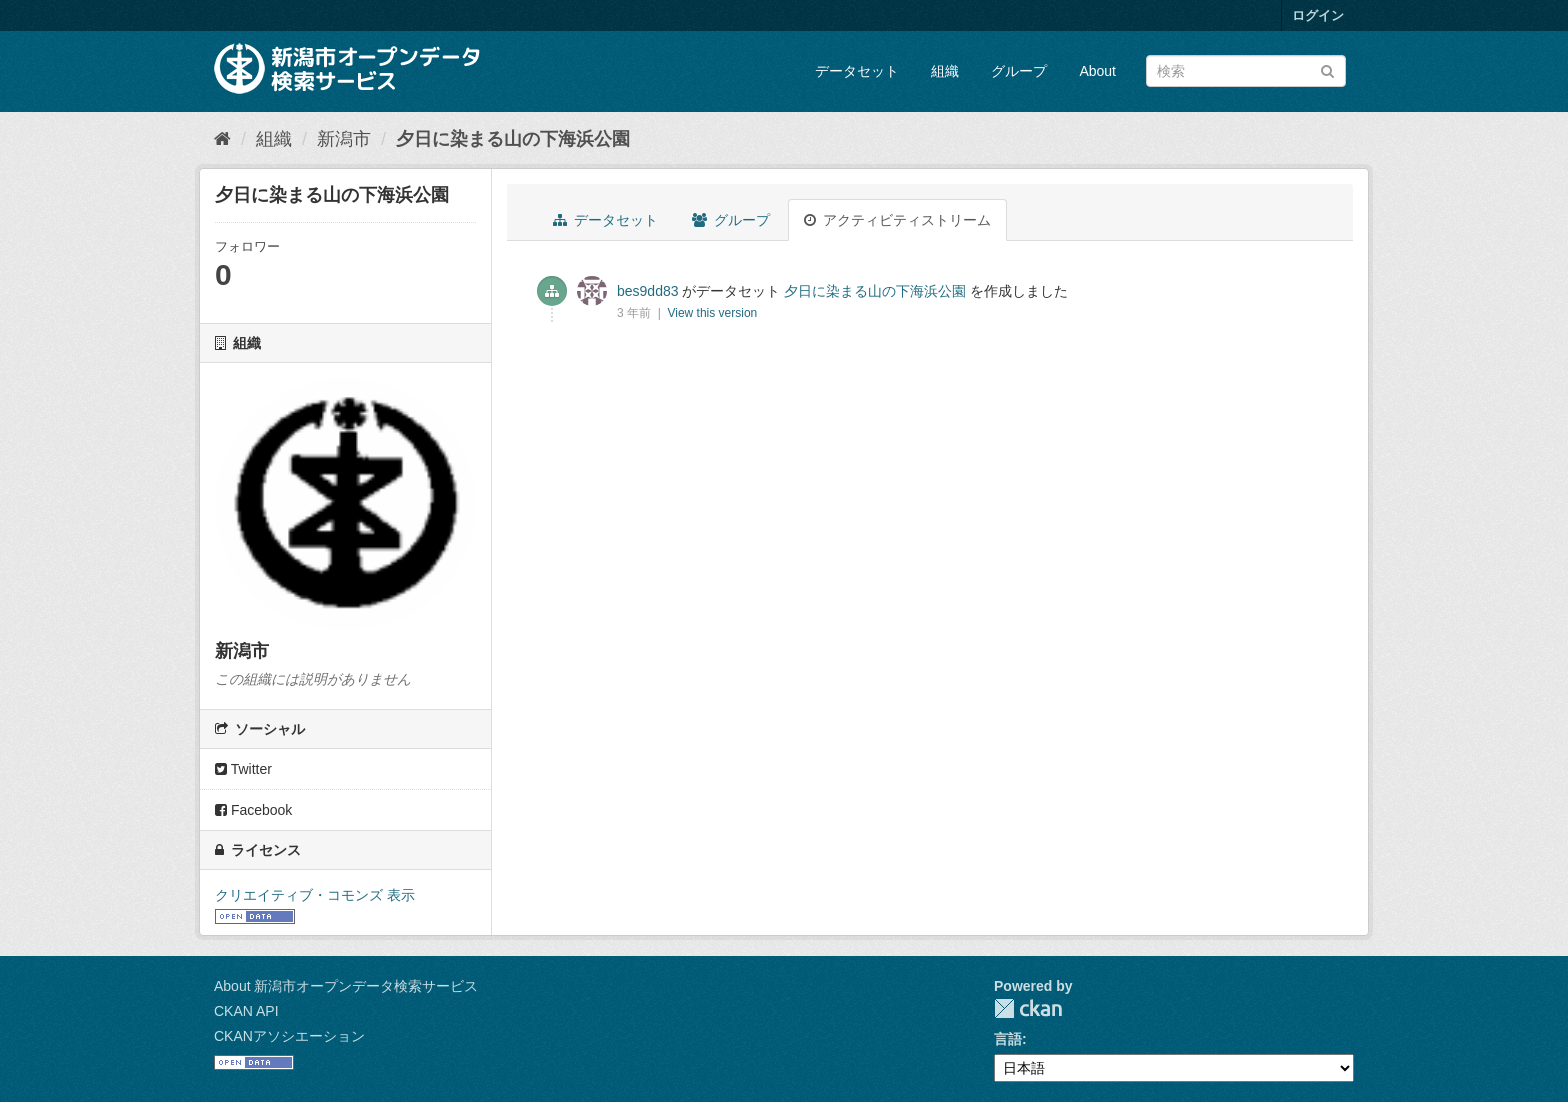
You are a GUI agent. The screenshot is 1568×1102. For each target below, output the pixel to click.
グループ (1019, 71)
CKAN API (246, 1011)
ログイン (1318, 15)
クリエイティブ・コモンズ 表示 (315, 895)
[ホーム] (222, 139)
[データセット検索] (1246, 71)
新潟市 (344, 139)
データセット (857, 71)
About (1097, 71)
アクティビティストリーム (897, 220)
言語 (1008, 1039)
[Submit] (1327, 69)
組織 (945, 71)
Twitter (243, 769)
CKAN (1028, 1008)
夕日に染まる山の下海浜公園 (513, 139)
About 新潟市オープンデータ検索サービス (346, 986)
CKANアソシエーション (289, 1036)
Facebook (253, 810)
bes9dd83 (648, 291)
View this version (712, 313)
